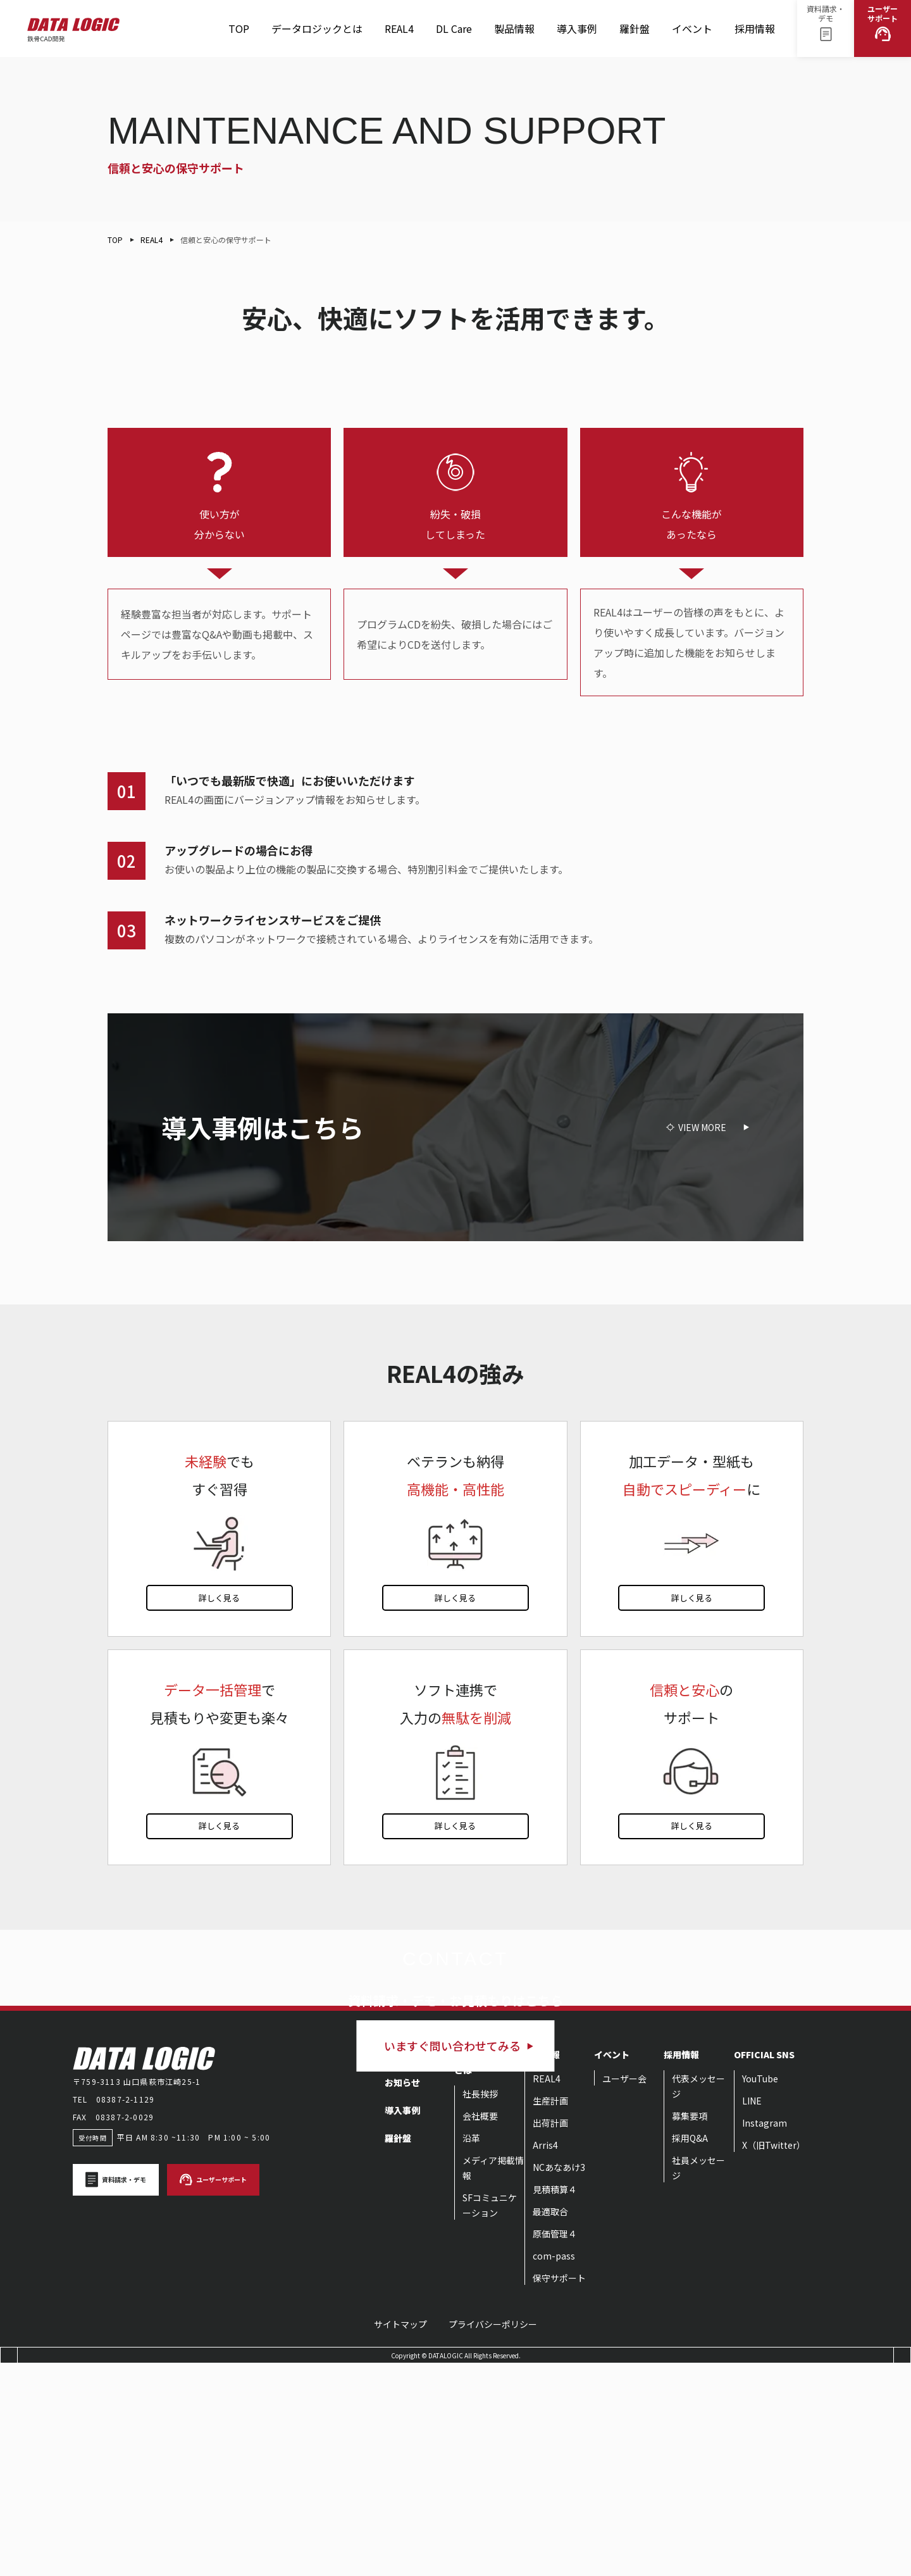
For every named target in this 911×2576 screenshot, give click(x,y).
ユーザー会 (624, 2290)
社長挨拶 (480, 2305)
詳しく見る (219, 1598)
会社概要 (480, 2328)
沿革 (471, 2350)
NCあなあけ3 (559, 2379)
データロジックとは (317, 28)
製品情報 (514, 34)
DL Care (454, 34)
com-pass (554, 2467)
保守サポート (559, 2490)
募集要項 (689, 2328)
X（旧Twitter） (773, 2357)
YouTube (760, 2290)
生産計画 (550, 2312)
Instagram (764, 2335)
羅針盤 (634, 34)
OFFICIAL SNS (764, 2266)
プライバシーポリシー (493, 2536)
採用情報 (754, 34)
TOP (238, 28)
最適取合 (550, 2423)
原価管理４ (555, 2445)
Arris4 (545, 2357)
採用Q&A (690, 2350)
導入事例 (577, 28)
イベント (692, 34)
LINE (752, 2312)
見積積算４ (555, 2401)
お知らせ (402, 2294)
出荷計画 (550, 2335)
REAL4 (399, 34)
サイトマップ (400, 2536)
